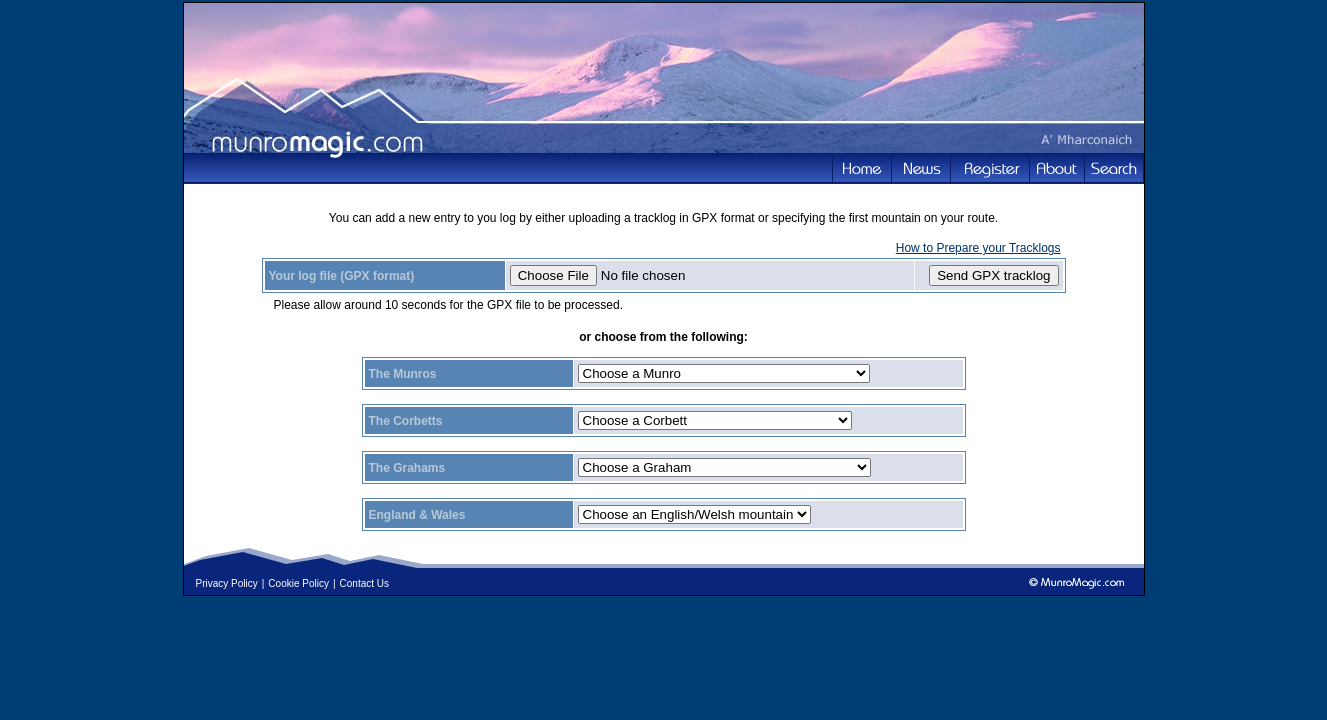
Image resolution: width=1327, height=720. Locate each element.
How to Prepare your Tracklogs (978, 248)
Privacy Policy (227, 583)
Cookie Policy (298, 583)
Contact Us (364, 583)
